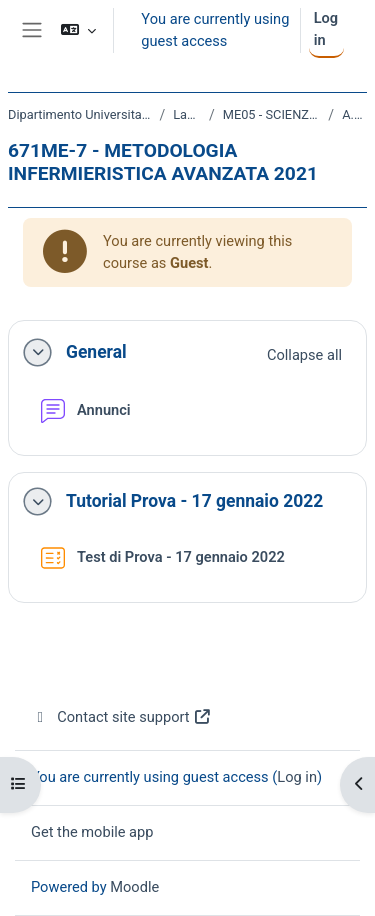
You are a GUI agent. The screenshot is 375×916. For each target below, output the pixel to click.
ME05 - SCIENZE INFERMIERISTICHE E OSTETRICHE (272, 114)
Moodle (134, 887)
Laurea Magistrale (187, 114)
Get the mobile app (92, 832)
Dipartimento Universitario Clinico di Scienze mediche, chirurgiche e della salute (79, 114)
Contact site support (121, 717)
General (96, 352)
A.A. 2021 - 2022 (354, 114)
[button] (78, 30)
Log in (326, 29)
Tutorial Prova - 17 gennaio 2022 (194, 501)
